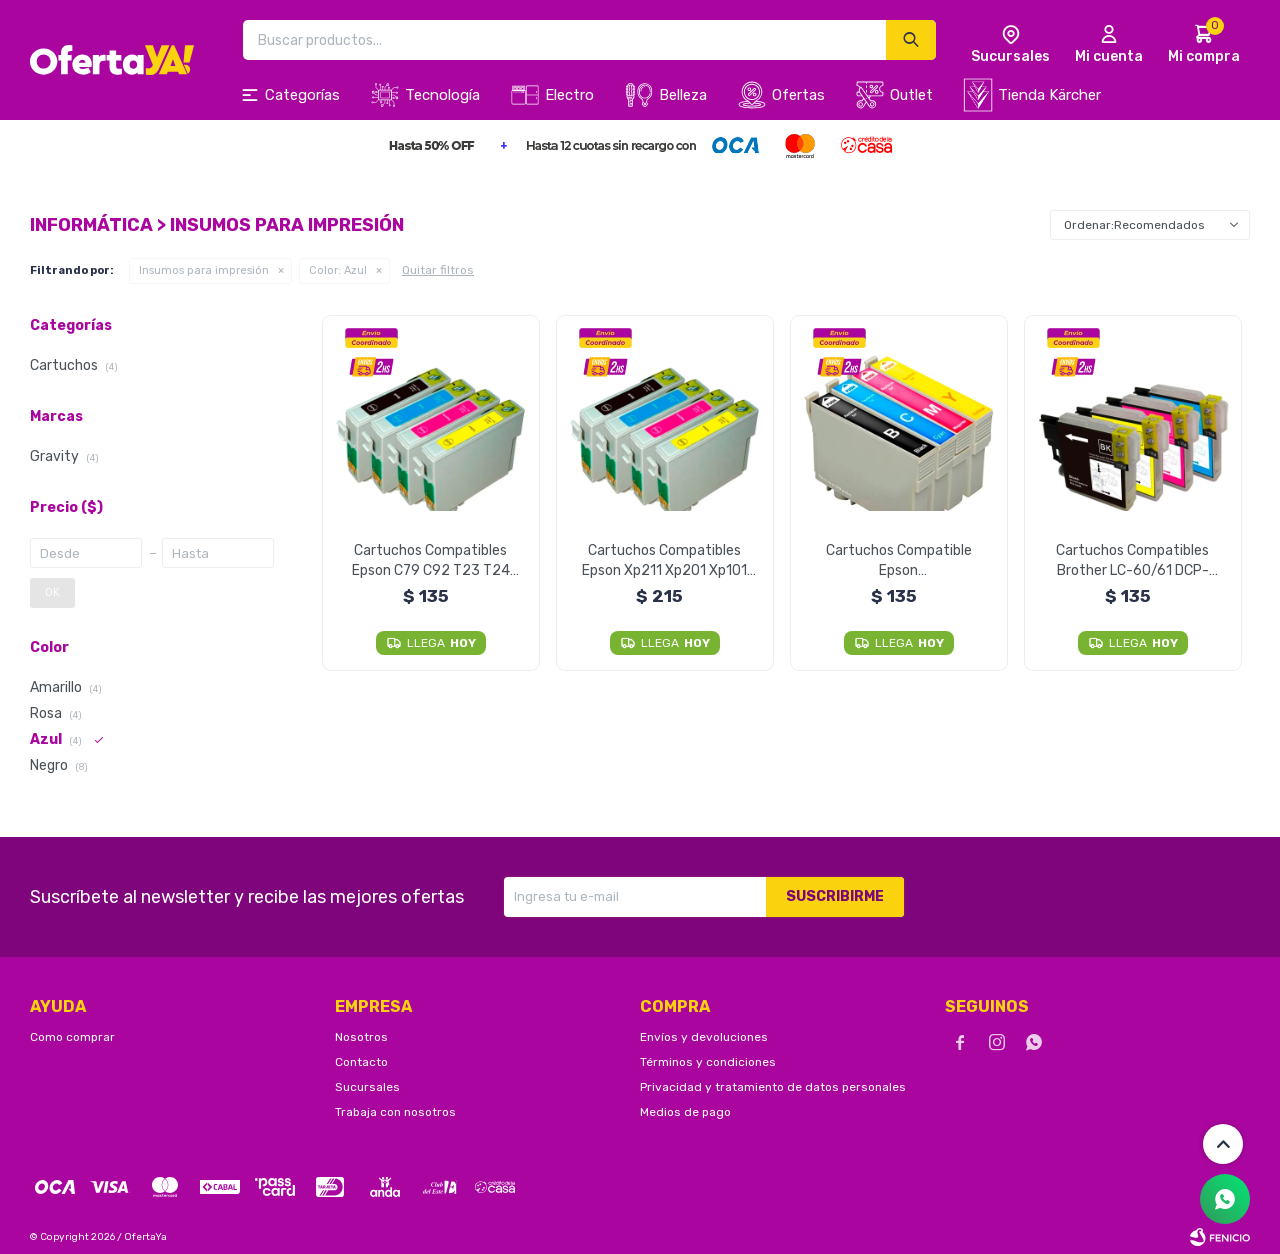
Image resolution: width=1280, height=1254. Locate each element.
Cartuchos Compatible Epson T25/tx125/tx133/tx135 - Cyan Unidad (898, 561)
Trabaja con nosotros (395, 1112)
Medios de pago (685, 1112)
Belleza (683, 95)
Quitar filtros (438, 270)
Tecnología (442, 95)
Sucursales (367, 1087)
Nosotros (361, 1037)
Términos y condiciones (708, 1062)
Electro (569, 95)
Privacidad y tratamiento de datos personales (773, 1087)
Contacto (361, 1062)
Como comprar (72, 1037)
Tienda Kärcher (1049, 95)
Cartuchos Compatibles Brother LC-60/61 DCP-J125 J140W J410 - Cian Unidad (1132, 561)
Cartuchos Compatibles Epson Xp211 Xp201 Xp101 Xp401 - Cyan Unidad (664, 561)
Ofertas (798, 95)
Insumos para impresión (204, 270)
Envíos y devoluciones (704, 1037)
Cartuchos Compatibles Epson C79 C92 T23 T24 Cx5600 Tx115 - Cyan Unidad (431, 561)
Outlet (911, 95)
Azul (338, 270)
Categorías (302, 95)
